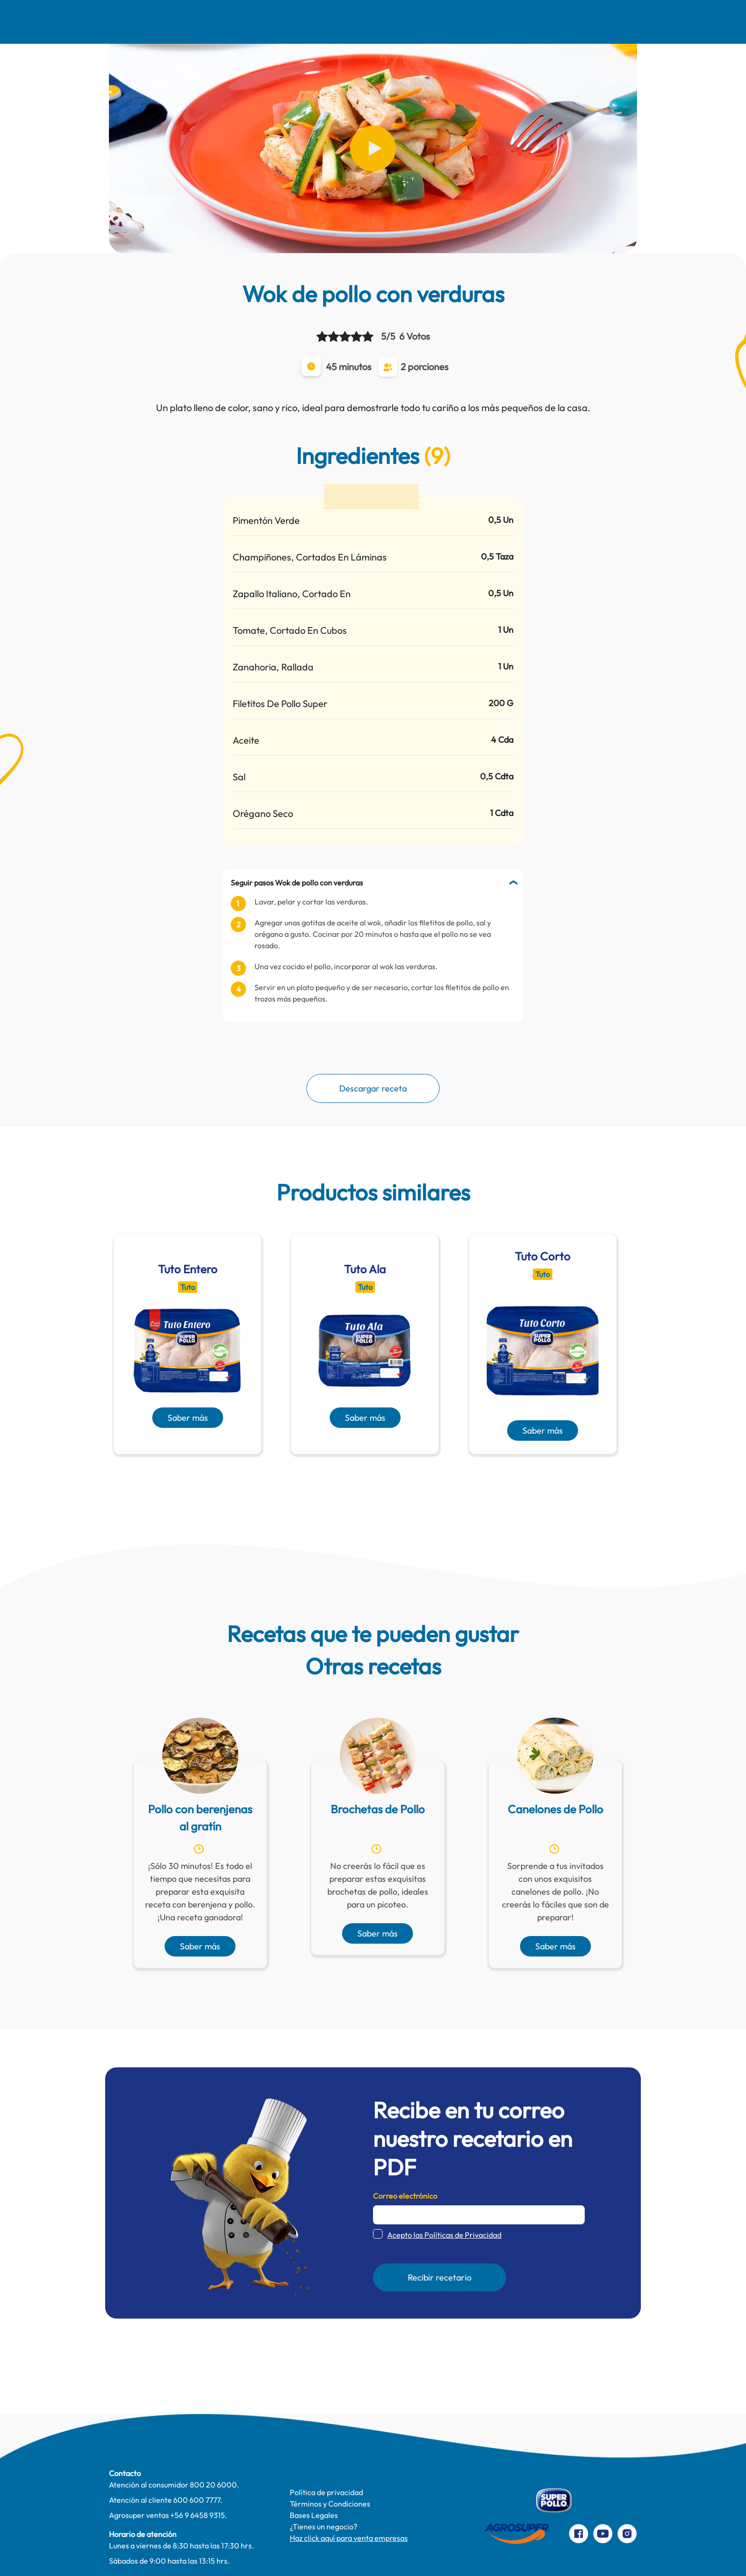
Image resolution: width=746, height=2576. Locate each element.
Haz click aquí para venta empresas (349, 2538)
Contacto (559, 22)
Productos (493, 22)
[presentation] (359, 1477)
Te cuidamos (421, 22)
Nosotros (127, 22)
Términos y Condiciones (330, 2503)
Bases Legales (314, 2515)
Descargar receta (373, 1088)
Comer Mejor (259, 22)
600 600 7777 (196, 2500)
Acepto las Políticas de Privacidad (444, 2235)
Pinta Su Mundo (341, 22)
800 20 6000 (213, 2484)
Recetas (190, 22)
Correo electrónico (405, 2196)
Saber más (187, 1417)
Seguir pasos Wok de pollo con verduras (297, 882)
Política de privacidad (326, 2492)
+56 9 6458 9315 (197, 2515)
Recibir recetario (439, 2277)
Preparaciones (633, 22)
